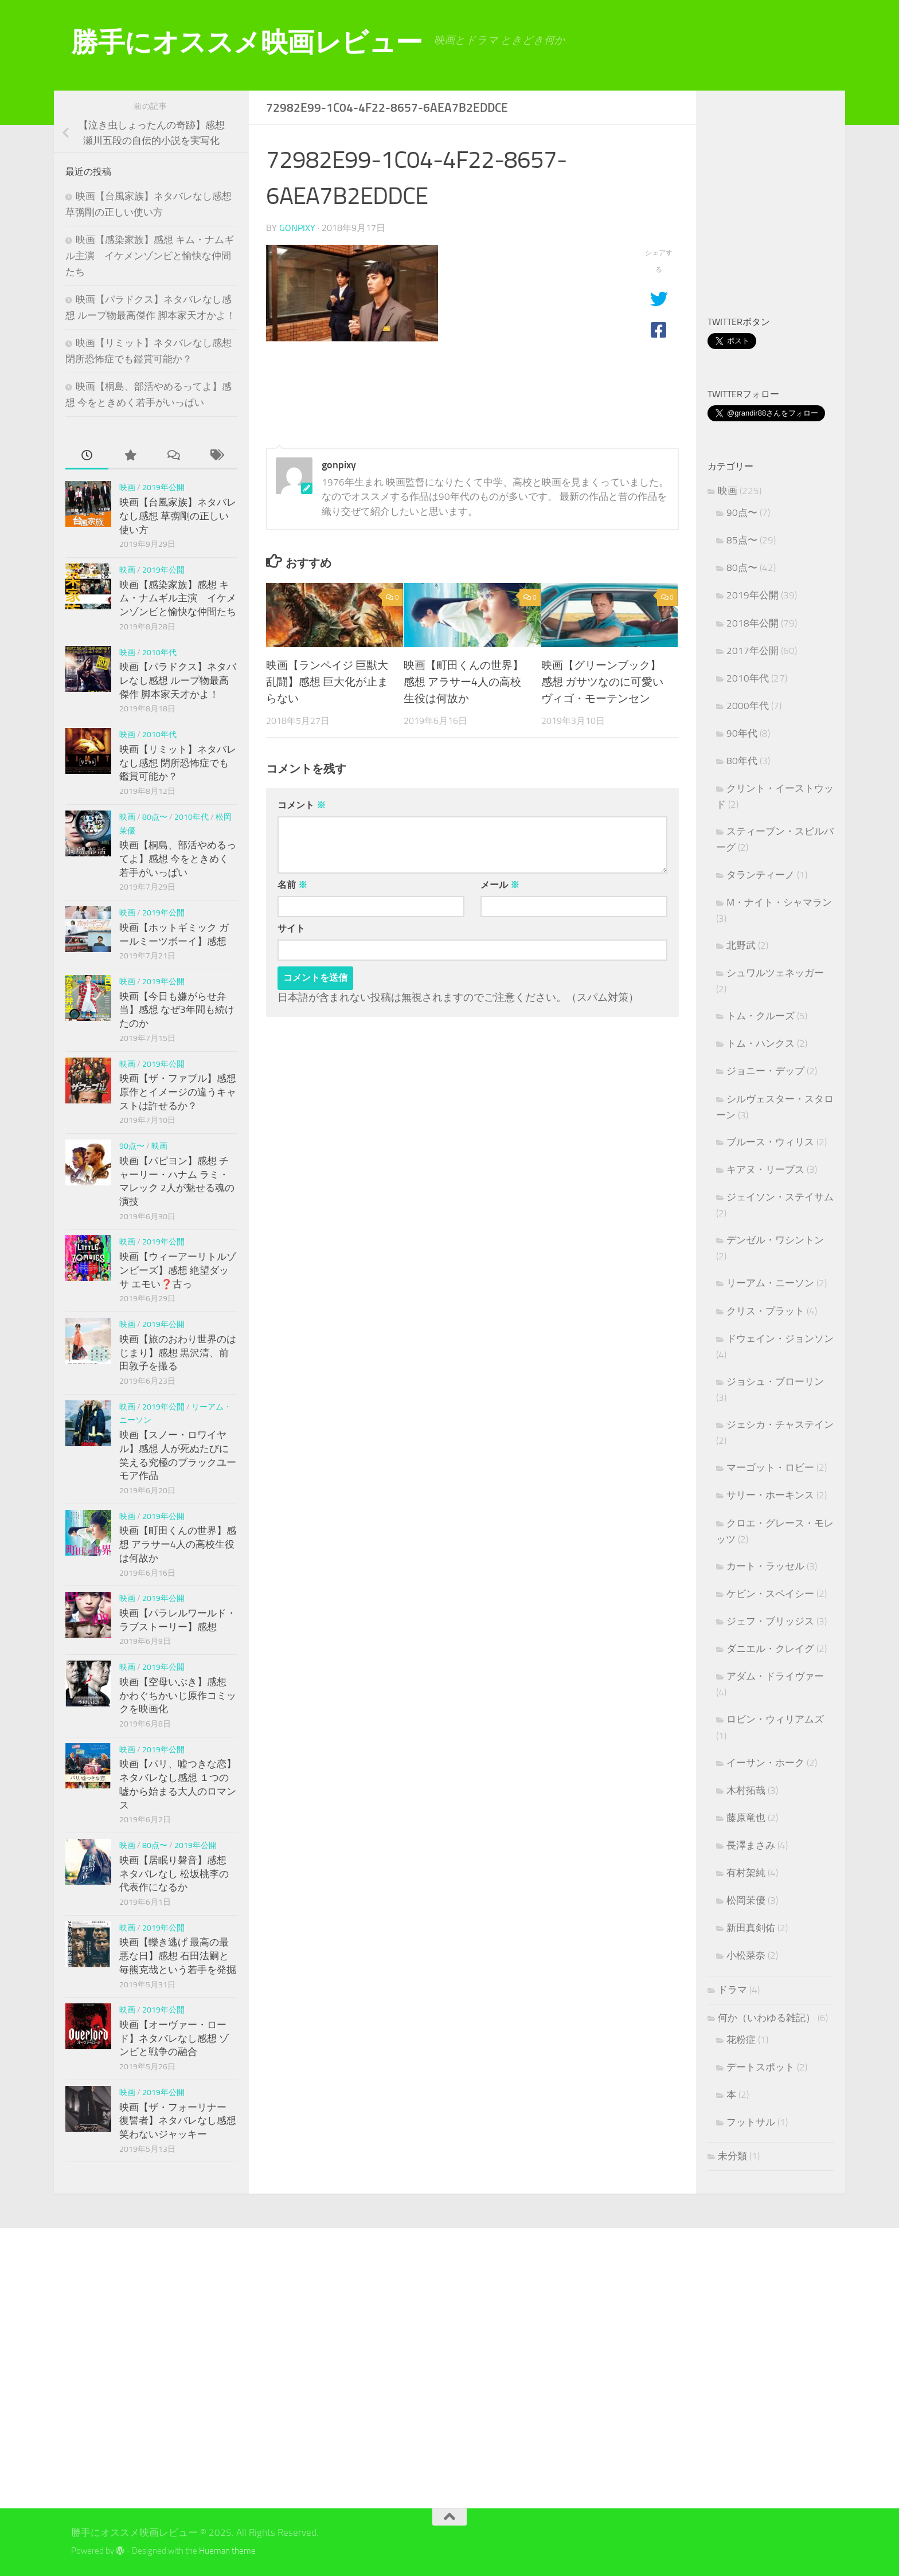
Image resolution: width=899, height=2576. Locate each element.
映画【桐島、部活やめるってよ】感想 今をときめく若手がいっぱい (177, 858)
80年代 (741, 760)
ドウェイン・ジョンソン (780, 1338)
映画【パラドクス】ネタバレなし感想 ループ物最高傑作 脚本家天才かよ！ (177, 680)
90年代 (741, 733)
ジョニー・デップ (765, 1070)
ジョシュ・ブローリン (775, 1381)
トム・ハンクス (760, 1043)
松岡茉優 (745, 1900)
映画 (127, 487)
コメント (301, 805)
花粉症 (741, 2039)
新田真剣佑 (750, 1927)
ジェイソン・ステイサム (780, 1197)
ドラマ (732, 1989)
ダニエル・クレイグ (770, 1648)
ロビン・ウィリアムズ (775, 1719)
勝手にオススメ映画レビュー (247, 42)
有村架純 (745, 1872)
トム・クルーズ (760, 1015)
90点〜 (131, 1146)
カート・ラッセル (765, 1566)
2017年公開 (752, 650)
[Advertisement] (803, 204)
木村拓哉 (745, 1790)
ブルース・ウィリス (770, 1142)
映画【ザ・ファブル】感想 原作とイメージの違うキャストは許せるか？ (177, 1091)
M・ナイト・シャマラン (779, 902)
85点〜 (741, 540)
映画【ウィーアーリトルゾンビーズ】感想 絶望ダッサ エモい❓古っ (177, 1270)
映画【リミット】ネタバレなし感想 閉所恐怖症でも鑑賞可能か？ (177, 762)
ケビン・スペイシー (770, 1593)
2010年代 (159, 652)
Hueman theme (227, 2551)
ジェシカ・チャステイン (780, 1424)
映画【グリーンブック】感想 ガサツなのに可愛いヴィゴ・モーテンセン (602, 682)
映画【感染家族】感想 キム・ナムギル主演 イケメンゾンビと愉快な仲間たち (149, 255)
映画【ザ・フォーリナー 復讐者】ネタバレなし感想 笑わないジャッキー (177, 2120)
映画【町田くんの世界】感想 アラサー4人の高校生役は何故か (463, 682)
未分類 (732, 2156)
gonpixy (297, 227)
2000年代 (747, 705)
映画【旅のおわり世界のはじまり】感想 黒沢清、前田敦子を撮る (177, 1352)
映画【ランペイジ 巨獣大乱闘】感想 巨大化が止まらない (327, 682)
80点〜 (154, 817)
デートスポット (760, 2067)
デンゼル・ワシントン (775, 1240)
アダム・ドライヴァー (775, 1676)
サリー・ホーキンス (770, 1495)
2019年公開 (163, 487)
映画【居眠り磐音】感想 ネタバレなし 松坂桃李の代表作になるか (174, 1873)
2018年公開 (752, 623)
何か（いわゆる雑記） (766, 2017)
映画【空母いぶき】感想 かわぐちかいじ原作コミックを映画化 (177, 1695)
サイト (291, 928)
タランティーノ (760, 874)
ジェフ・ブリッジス (770, 1621)
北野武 (741, 945)
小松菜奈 (745, 1955)
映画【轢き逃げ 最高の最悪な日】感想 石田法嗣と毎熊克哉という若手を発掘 (177, 1955)
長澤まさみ (750, 1845)
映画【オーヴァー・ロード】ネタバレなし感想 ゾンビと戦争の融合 (174, 2038)
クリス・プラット (765, 1311)
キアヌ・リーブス (765, 1169)
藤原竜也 (745, 1817)
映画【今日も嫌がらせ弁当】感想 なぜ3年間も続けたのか (176, 1010)
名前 (292, 884)
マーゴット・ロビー (770, 1467)
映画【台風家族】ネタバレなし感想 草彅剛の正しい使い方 (177, 515)
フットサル (750, 2122)
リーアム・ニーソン (770, 1283)
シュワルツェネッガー (775, 972)
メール (499, 884)
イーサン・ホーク (765, 1762)
